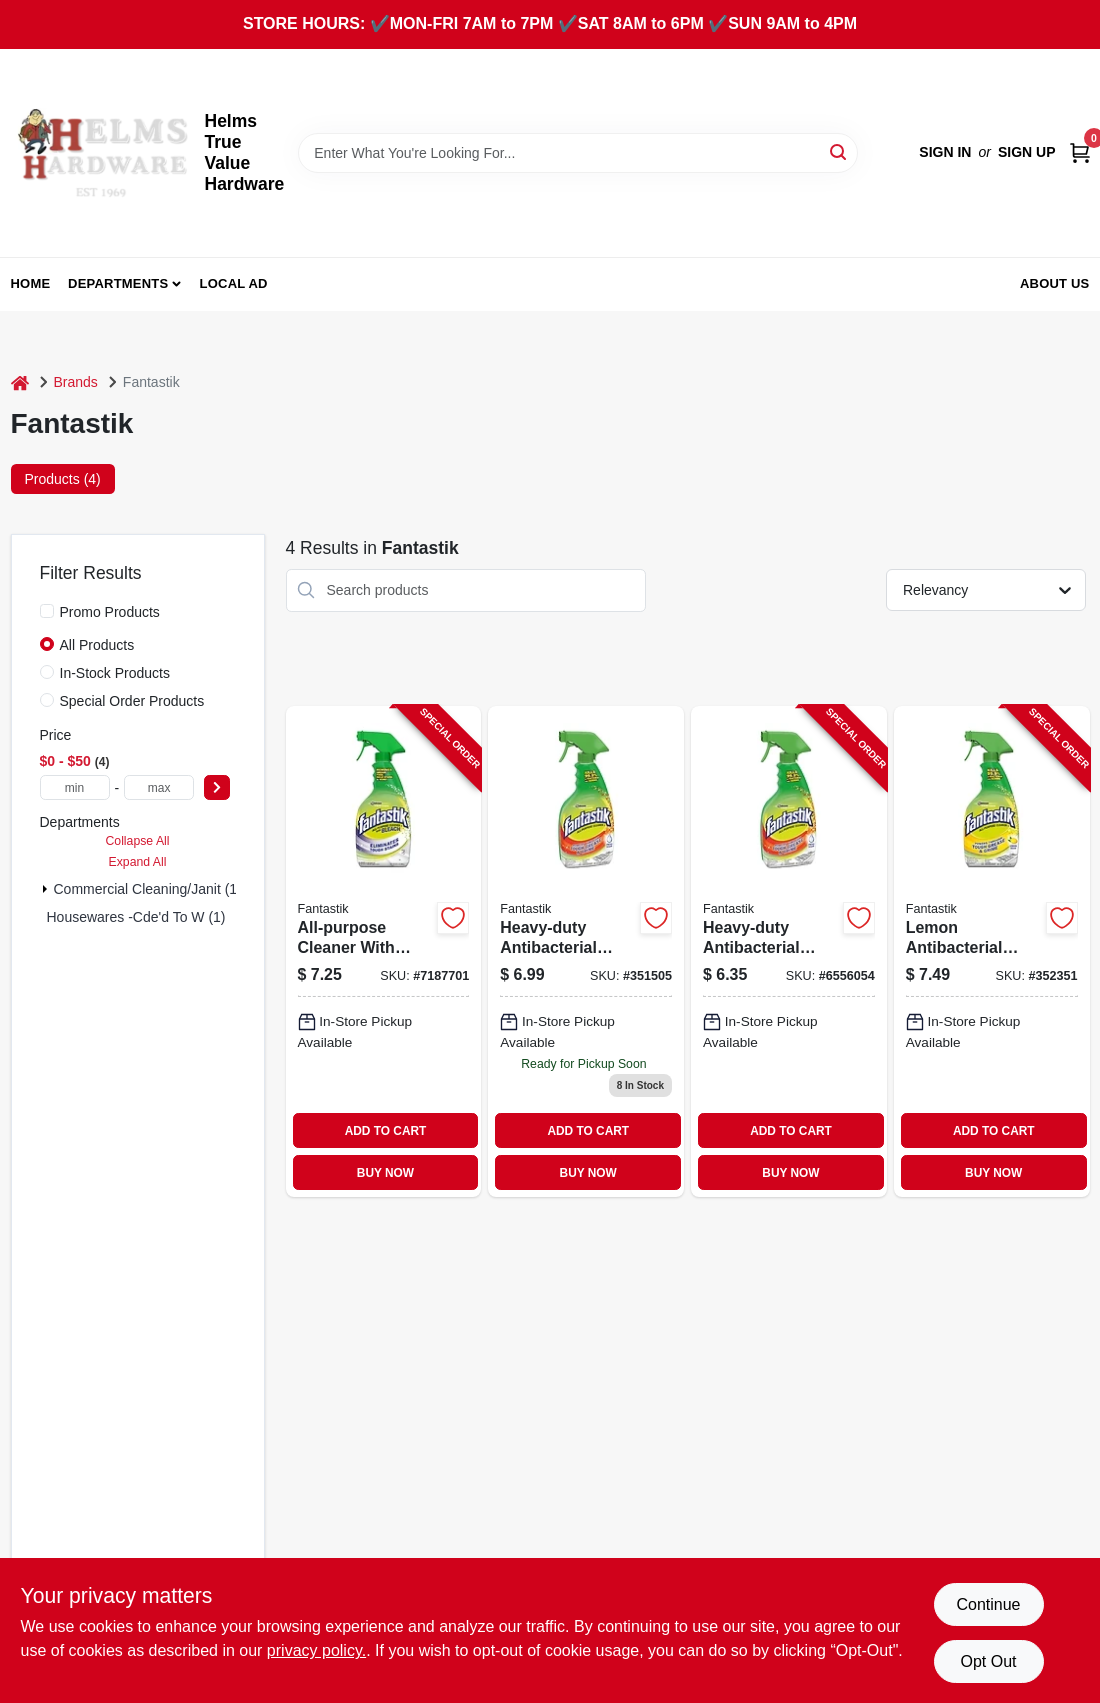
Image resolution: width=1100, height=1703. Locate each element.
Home (31, 283)
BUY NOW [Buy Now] (385, 1173)
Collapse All (137, 841)
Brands (76, 382)
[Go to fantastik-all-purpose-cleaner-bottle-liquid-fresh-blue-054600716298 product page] (789, 951)
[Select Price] (217, 787)
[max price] (159, 787)
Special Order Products (132, 701)
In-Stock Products (115, 673)
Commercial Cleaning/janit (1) (148, 889)
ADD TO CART (386, 1131)
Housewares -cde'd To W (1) (136, 917)
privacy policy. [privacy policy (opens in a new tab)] (316, 1650)
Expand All (138, 862)
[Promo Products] (47, 611)
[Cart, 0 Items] (1080, 152)
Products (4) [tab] (63, 479)
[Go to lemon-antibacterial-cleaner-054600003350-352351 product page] (992, 951)
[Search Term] (578, 153)
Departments (118, 283)
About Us (1055, 283)
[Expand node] (45, 889)
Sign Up (1027, 152)
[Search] (839, 151)
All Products (97, 645)
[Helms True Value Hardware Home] (101, 153)
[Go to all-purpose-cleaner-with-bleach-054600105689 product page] (384, 951)
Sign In (945, 152)
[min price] (75, 787)
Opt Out (988, 1661)
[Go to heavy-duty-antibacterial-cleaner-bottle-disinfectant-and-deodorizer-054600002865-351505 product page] (586, 951)
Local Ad (234, 283)
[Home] (20, 382)
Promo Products (110, 612)
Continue (988, 1604)
